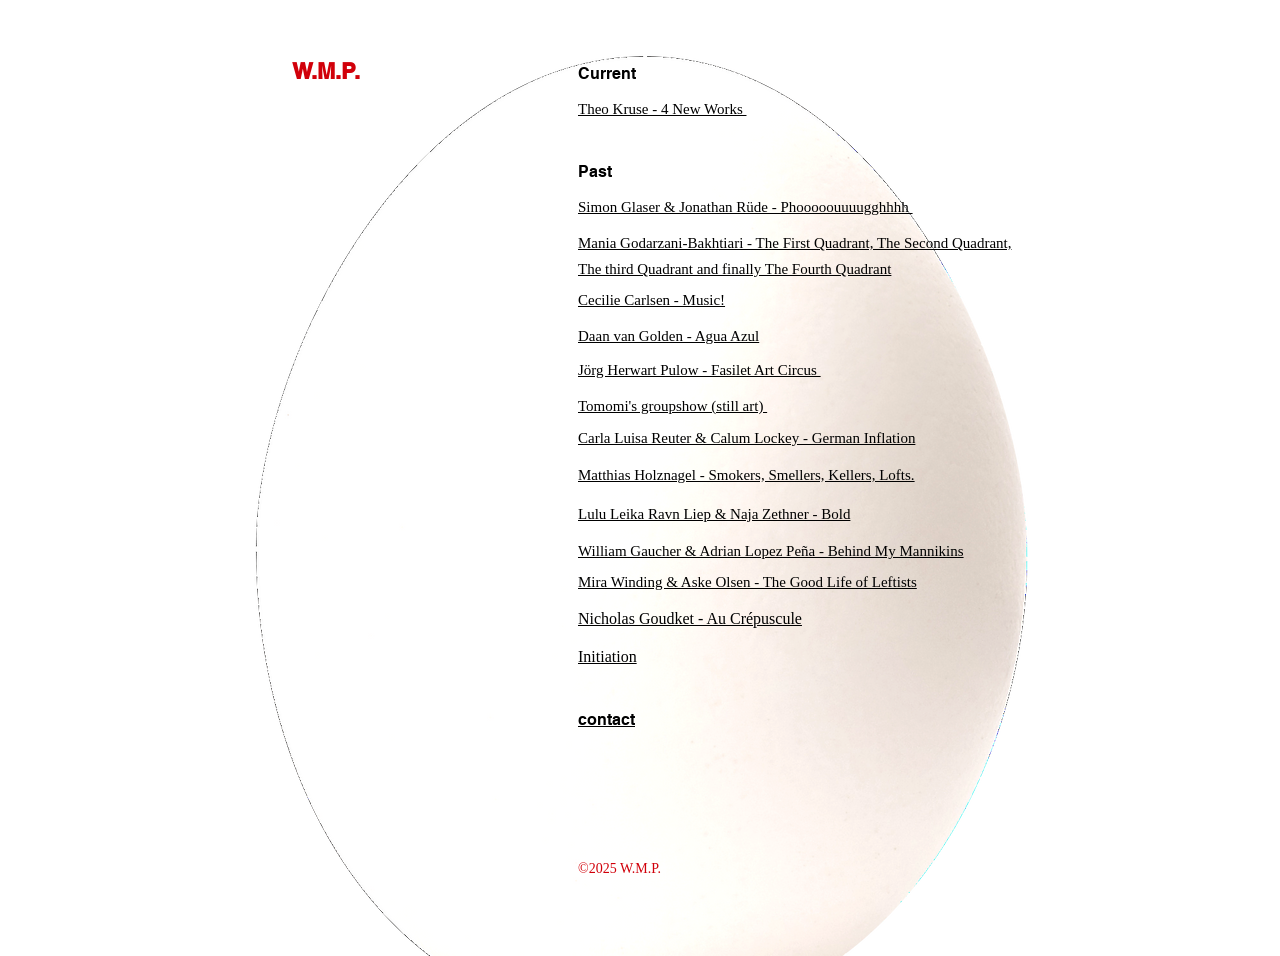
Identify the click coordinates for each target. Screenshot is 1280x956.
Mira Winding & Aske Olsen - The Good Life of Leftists (747, 582)
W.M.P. (326, 71)
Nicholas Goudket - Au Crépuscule (690, 618)
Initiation (607, 656)
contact (606, 719)
